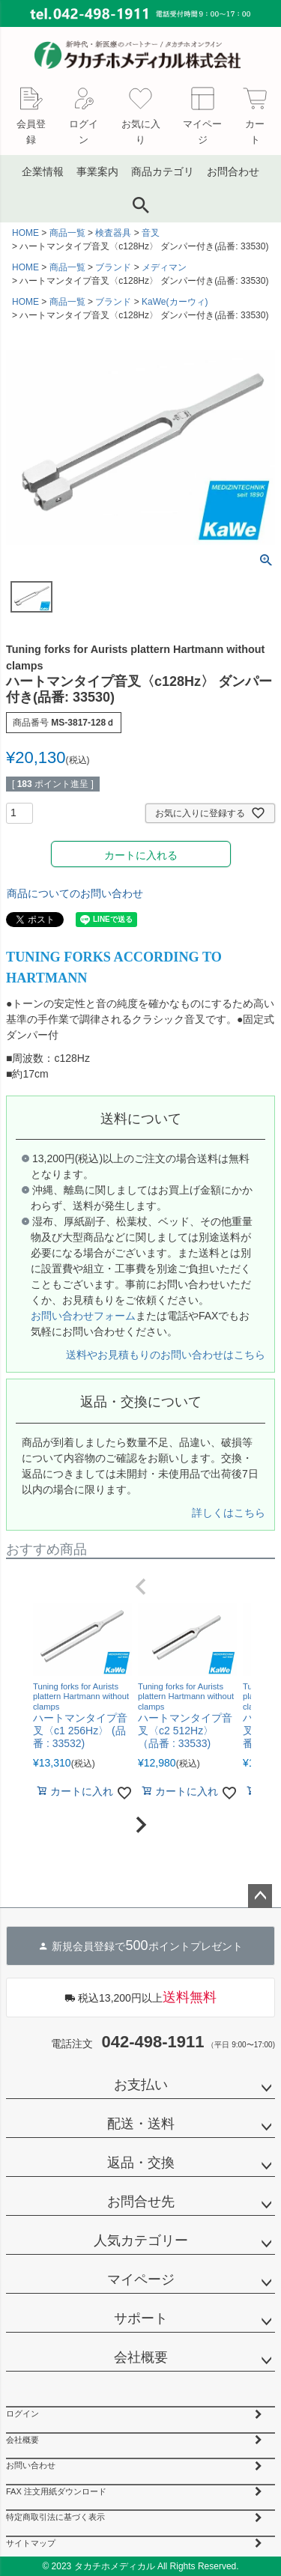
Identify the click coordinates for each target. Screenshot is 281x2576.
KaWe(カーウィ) (175, 302)
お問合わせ (233, 171)
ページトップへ (260, 1896)
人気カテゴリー (141, 2240)
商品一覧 (67, 233)
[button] (140, 1586)
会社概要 (141, 2357)
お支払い (141, 2084)
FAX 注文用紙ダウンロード (56, 2491)
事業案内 (97, 171)
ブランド (113, 267)
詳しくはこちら (228, 1513)
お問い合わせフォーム (83, 1316)
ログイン (22, 2413)
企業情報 (43, 171)
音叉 (151, 233)
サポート (141, 2318)
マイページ (141, 2279)
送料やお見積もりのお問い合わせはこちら (165, 1355)
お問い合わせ (30, 2465)
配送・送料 (141, 2123)
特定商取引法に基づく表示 (55, 2516)
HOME (25, 233)
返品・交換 (141, 2162)
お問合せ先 (141, 2201)
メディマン (164, 267)
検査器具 (113, 233)
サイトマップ (30, 2543)
